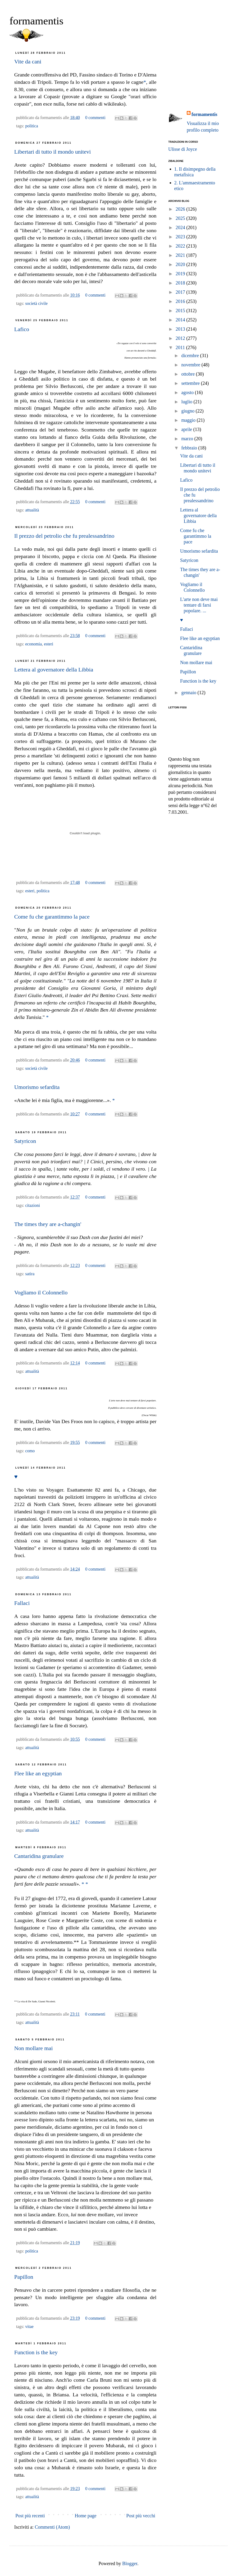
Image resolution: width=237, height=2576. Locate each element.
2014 (181, 319)
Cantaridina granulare (39, 1856)
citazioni (32, 1205)
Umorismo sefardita (36, 1087)
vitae (29, 2326)
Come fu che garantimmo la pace (52, 917)
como (30, 1450)
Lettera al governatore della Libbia (53, 669)
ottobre (188, 374)
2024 (181, 227)
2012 (181, 338)
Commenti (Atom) (52, 2527)
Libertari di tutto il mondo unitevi (52, 152)
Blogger (129, 2563)
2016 (181, 301)
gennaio (189, 692)
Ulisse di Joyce (182, 149)
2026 (181, 209)
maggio (189, 420)
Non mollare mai (33, 2048)
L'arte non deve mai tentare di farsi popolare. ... (199, 605)
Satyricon (25, 1141)
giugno (188, 410)
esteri (48, 644)
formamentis (36, 21)
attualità (32, 510)
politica (31, 126)
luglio (187, 401)
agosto (188, 392)
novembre (191, 364)
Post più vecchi (140, 2515)
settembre (191, 383)
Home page (85, 2515)
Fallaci (22, 1603)
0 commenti (95, 117)
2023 (181, 236)
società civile (36, 303)
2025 (181, 218)
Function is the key (36, 2352)
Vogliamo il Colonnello (41, 1292)
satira (30, 1273)
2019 (181, 273)
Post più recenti (30, 2515)
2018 (181, 282)
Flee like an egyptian (38, 1773)
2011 (181, 347)
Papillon (23, 2277)
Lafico (21, 329)
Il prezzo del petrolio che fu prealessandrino (64, 536)
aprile (187, 429)
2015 (181, 310)
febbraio (189, 447)
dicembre (190, 355)
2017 (181, 292)
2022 (181, 246)
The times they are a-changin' (47, 1224)
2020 (181, 264)
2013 (181, 329)
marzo (187, 438)
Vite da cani (27, 61)
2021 (181, 255)
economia (33, 644)
